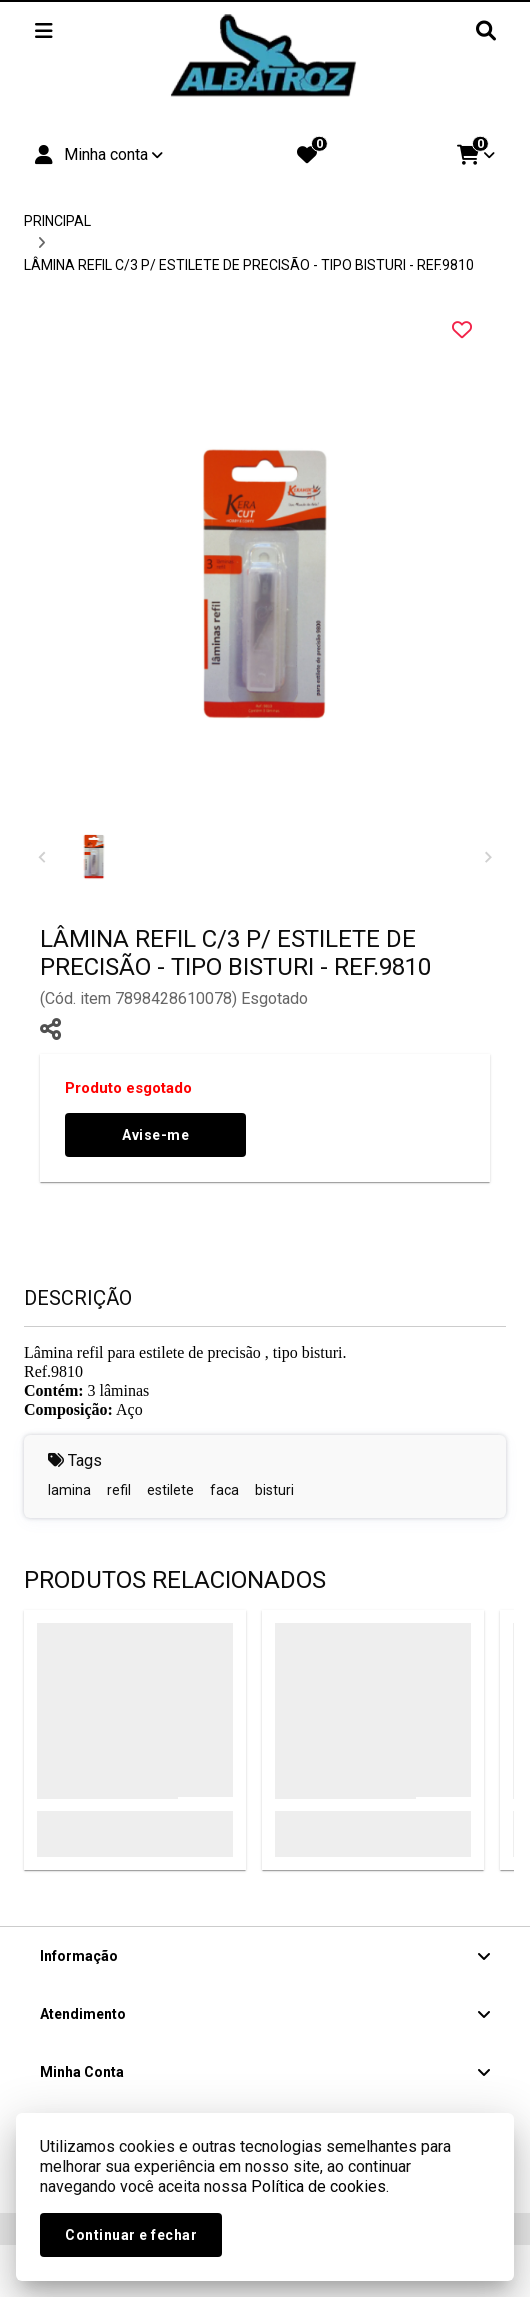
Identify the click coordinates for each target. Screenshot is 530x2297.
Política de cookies (318, 2186)
